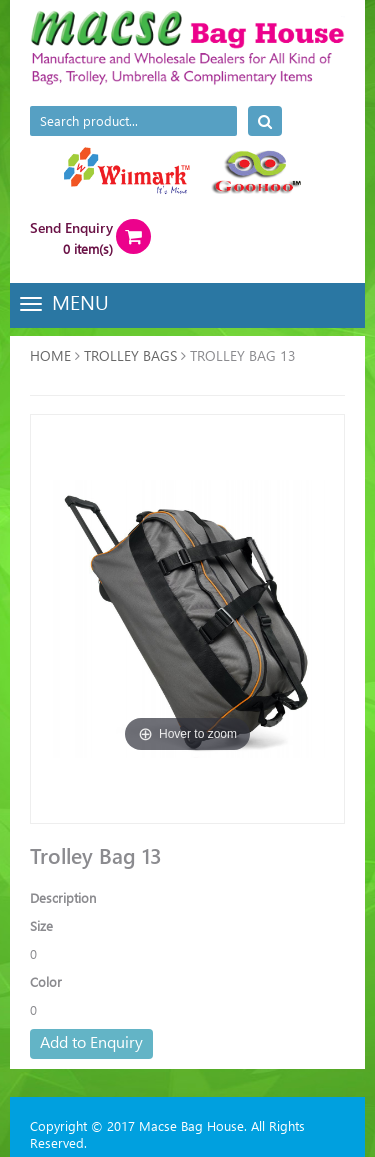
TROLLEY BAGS (130, 355)
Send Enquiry (71, 227)
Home (50, 355)
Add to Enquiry (91, 1041)
